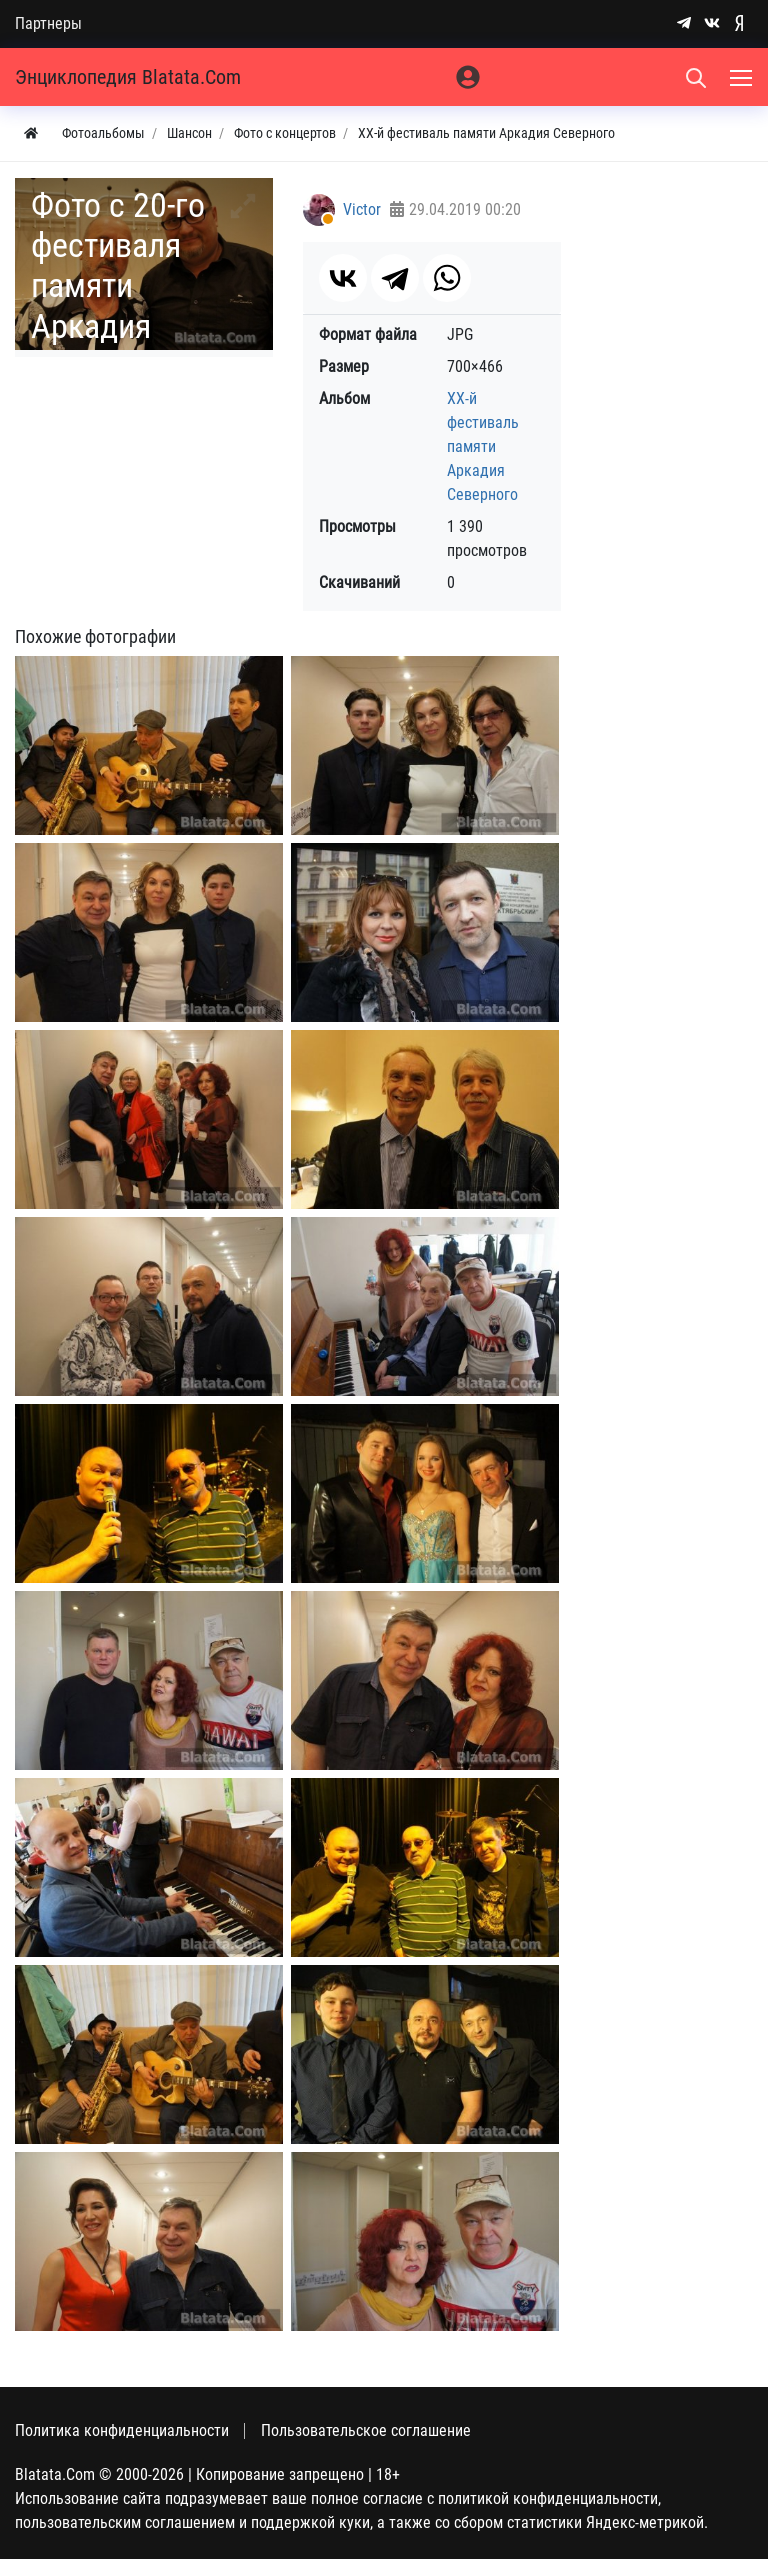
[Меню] (743, 77)
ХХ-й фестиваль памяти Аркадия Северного (483, 446)
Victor (362, 209)
